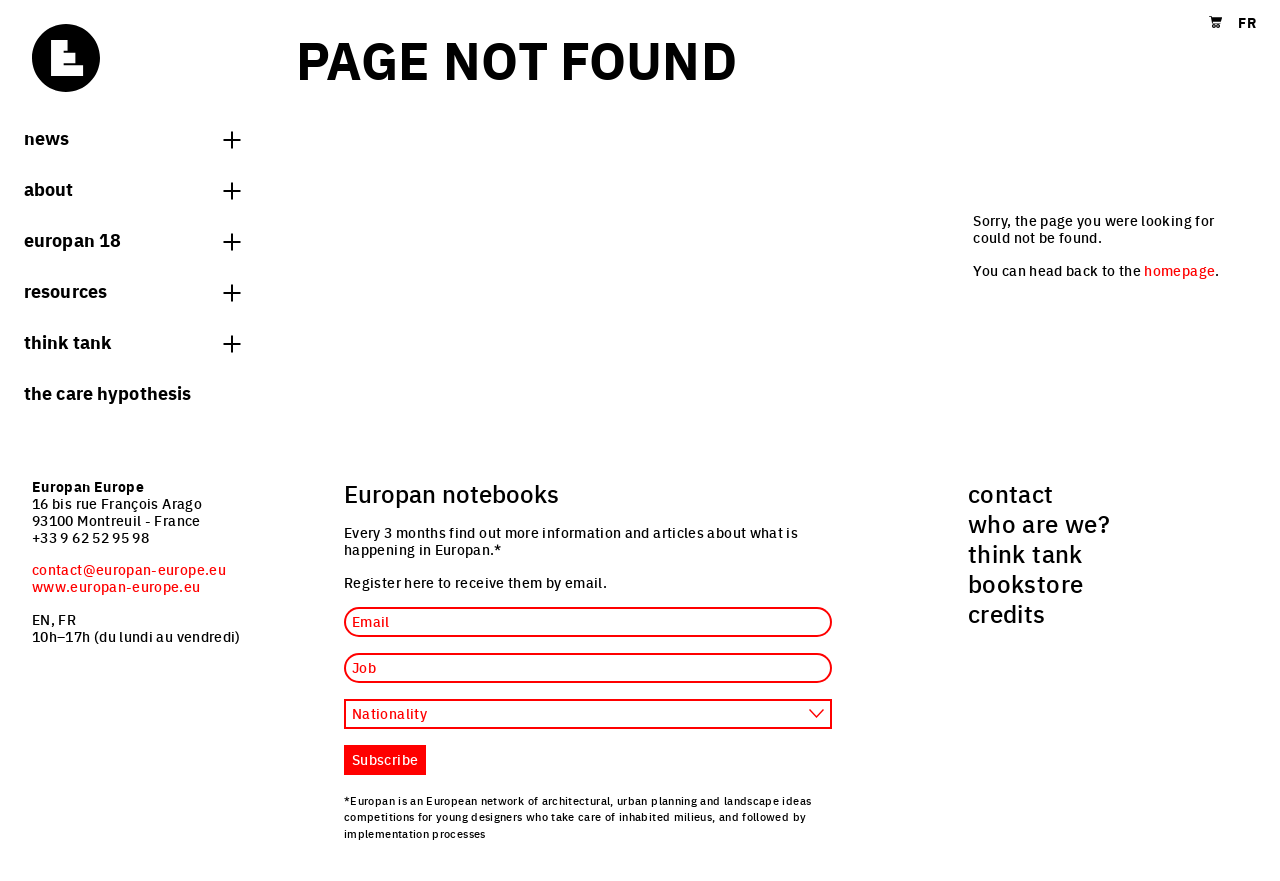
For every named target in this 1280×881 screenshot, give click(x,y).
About (132, 188)
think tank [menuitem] (1025, 553)
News (132, 137)
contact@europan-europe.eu (129, 569)
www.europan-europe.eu (116, 586)
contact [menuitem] (1011, 493)
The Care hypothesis (107, 392)
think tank (132, 341)
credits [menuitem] (1007, 613)
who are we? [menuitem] (1039, 523)
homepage (1179, 270)
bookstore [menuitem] (1025, 583)
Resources (132, 290)
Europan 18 (132, 239)
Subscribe (385, 759)
